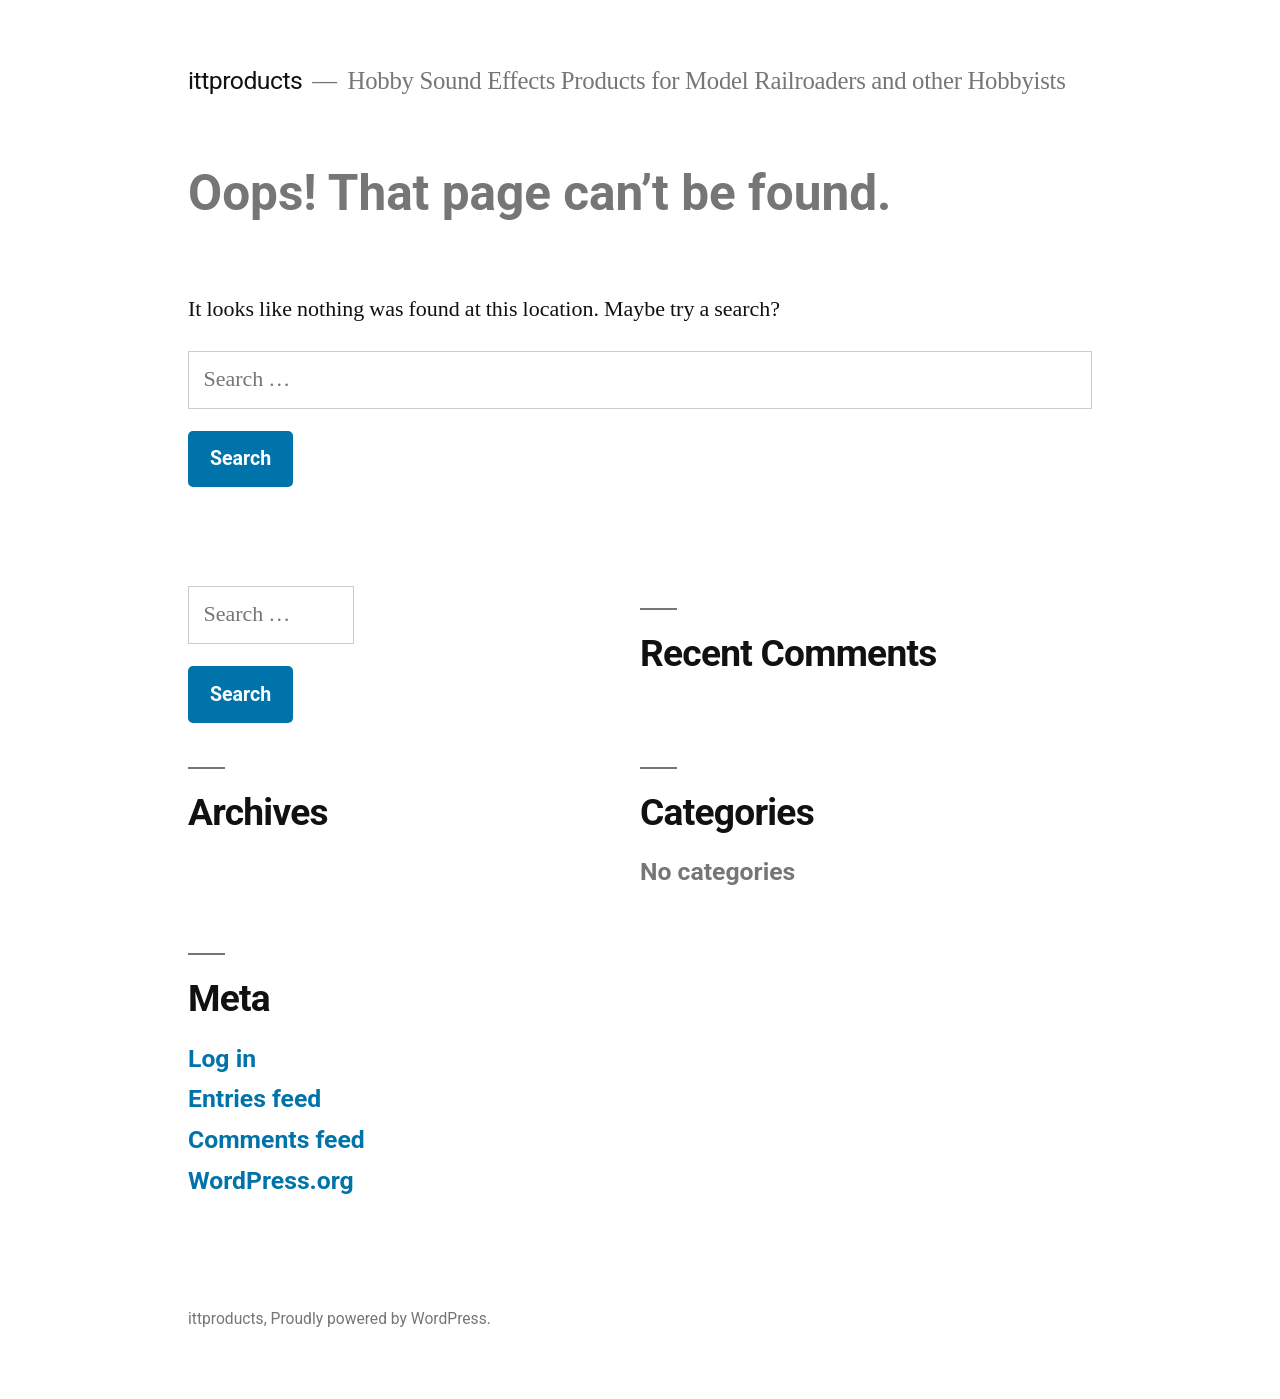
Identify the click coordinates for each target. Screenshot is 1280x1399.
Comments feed (276, 1139)
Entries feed (254, 1098)
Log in (222, 1058)
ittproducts (245, 80)
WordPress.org (271, 1180)
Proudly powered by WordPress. (381, 1318)
